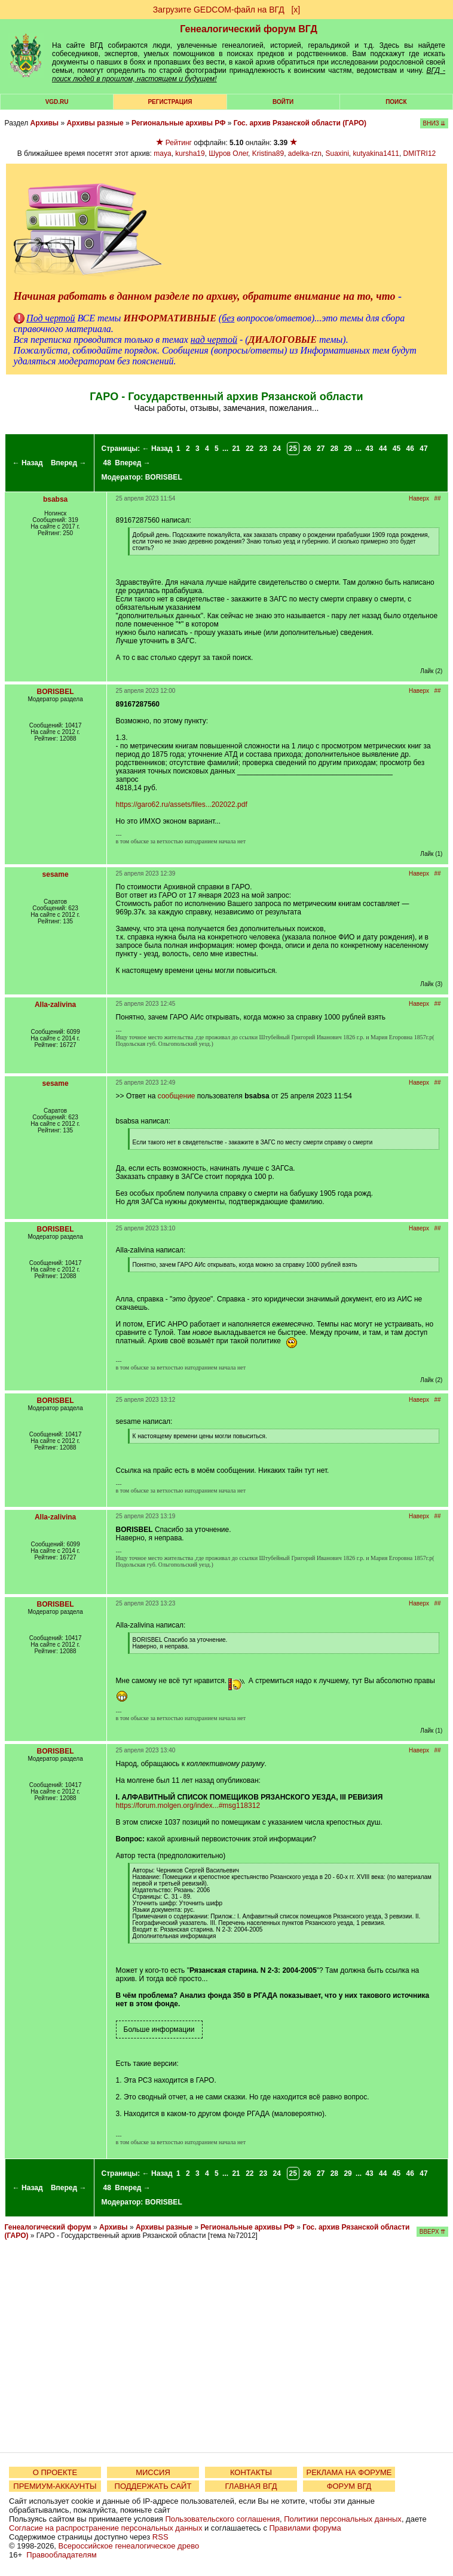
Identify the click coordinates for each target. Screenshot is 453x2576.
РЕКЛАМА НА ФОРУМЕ (348, 2472)
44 (383, 448)
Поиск (395, 102)
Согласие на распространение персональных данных (105, 2527)
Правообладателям (61, 2554)
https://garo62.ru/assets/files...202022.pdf (181, 804)
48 (107, 463)
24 (277, 448)
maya (162, 153)
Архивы (44, 123)
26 (307, 448)
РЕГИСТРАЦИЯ (170, 102)
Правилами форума (305, 2527)
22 (249, 448)
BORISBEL (163, 477)
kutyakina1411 (376, 153)
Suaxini (337, 153)
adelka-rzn (305, 153)
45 (396, 448)
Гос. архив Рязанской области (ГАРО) (300, 123)
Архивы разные (94, 123)
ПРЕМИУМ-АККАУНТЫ (54, 2486)
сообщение (176, 1096)
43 (369, 448)
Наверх (419, 498)
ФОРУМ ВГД (349, 2486)
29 (347, 448)
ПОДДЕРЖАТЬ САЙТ (153, 2486)
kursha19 (189, 153)
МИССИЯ (153, 2472)
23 (263, 448)
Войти (283, 102)
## (437, 498)
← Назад (28, 463)
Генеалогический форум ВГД (248, 29)
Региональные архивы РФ (178, 123)
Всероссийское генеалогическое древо (129, 2545)
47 (423, 448)
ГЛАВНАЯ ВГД (251, 2486)
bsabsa (55, 499)
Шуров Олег (228, 153)
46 (410, 448)
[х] (295, 9)
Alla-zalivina (55, 1004)
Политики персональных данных (343, 2518)
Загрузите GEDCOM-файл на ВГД (218, 9)
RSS (160, 2536)
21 (236, 448)
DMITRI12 (419, 153)
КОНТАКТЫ (251, 2472)
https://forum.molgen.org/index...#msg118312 (188, 1805)
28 (334, 448)
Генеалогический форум (48, 2227)
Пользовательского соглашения (222, 2518)
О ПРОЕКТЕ (55, 2472)
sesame (55, 874)
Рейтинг (179, 143)
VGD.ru (57, 102)
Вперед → (69, 463)
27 (321, 448)
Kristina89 (268, 153)
